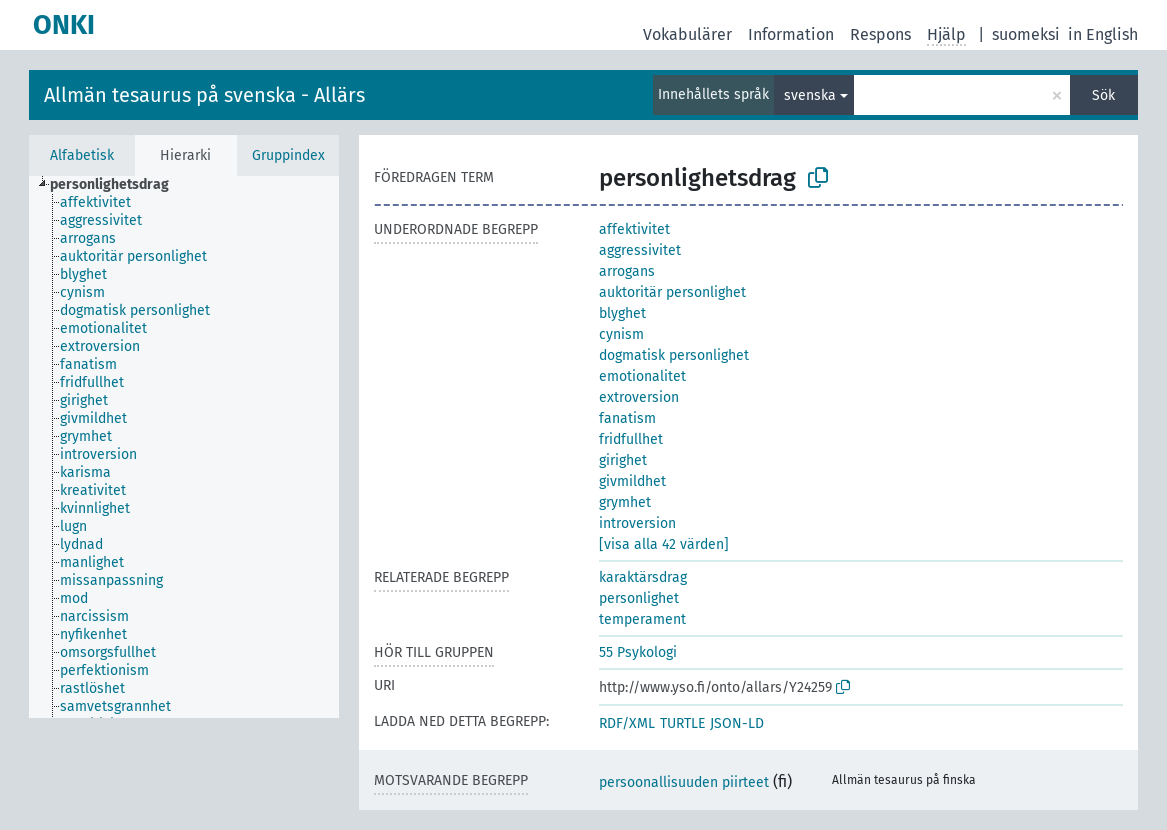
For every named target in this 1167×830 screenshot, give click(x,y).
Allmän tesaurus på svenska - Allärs (204, 95)
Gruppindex (288, 155)
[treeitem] (118, 185)
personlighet (639, 598)
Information (791, 34)
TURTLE (682, 723)
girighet (623, 460)
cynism (621, 334)
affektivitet (634, 229)
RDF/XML (627, 723)
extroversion (639, 397)
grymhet (625, 502)
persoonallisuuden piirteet (684, 782)
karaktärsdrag (643, 577)
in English (1103, 34)
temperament (642, 619)
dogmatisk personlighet (674, 355)
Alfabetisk (82, 155)
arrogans (627, 271)
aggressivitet (640, 250)
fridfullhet (631, 439)
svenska (810, 95)
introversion (637, 523)
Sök (1103, 95)
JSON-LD (737, 723)
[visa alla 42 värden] (664, 544)
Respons (880, 34)
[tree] (184, 447)
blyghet (622, 313)
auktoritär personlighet (672, 292)
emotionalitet (642, 376)
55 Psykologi (638, 652)
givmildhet (632, 481)
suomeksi (1026, 34)
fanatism (627, 418)
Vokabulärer (687, 34)
